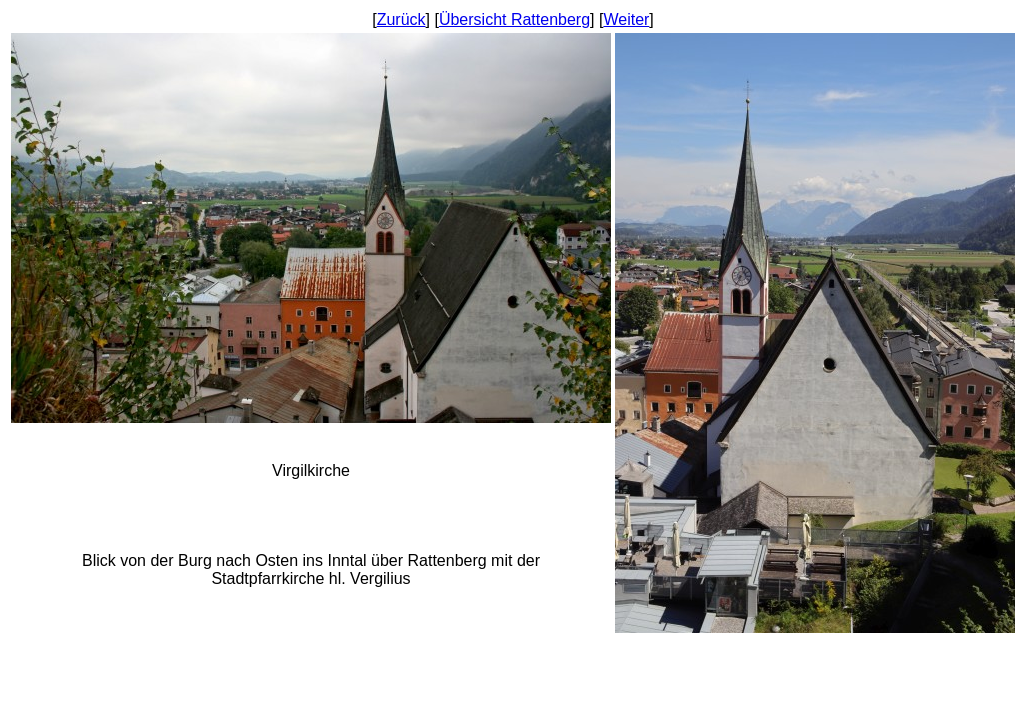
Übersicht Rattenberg (514, 19)
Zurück (401, 19)
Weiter (626, 19)
